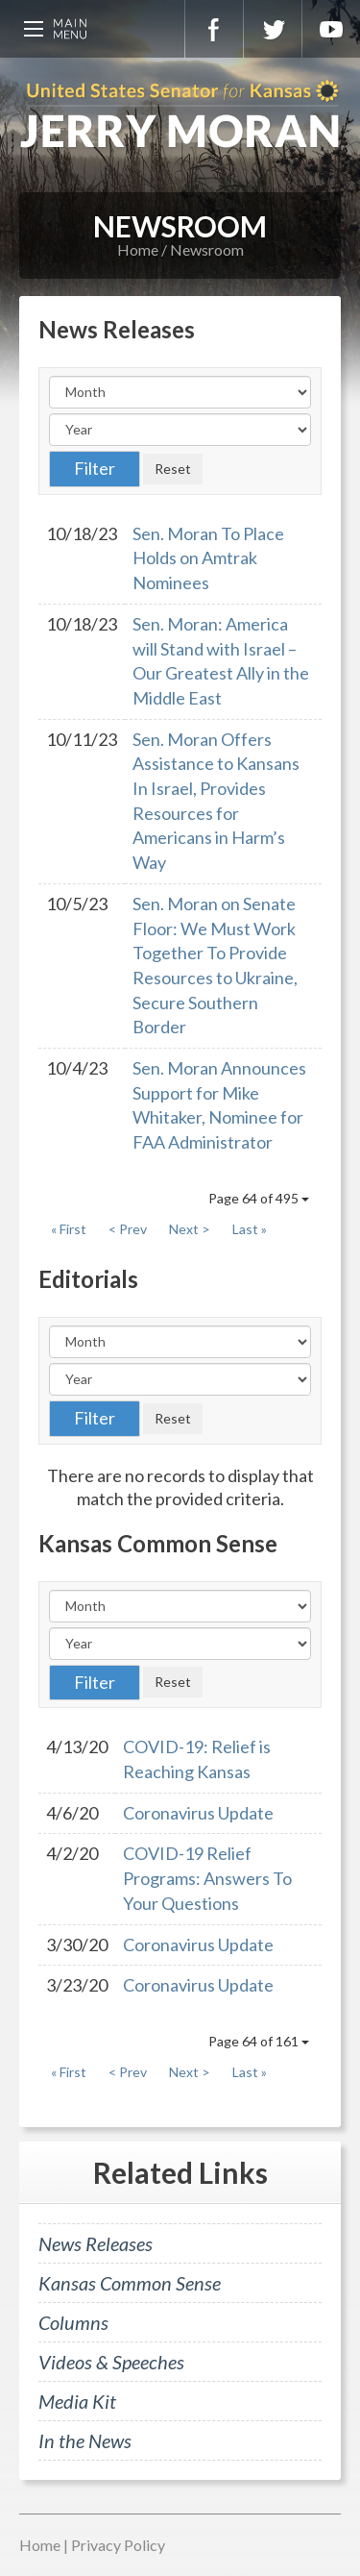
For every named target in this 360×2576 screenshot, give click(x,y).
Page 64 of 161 (258, 2041)
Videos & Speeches (111, 2361)
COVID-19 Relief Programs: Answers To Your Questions (207, 1878)
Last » (249, 1229)
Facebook (214, 29)
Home (137, 249)
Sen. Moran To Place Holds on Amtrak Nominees (208, 558)
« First (68, 1229)
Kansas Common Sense (129, 2282)
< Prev (127, 1229)
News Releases (95, 2243)
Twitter (272, 29)
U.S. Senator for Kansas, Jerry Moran (180, 115)
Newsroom (207, 249)
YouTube (331, 29)
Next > (189, 1229)
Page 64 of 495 (258, 1198)
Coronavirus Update (198, 1812)
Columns (73, 2322)
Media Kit (77, 2401)
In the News (85, 2440)
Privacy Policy (118, 2545)
